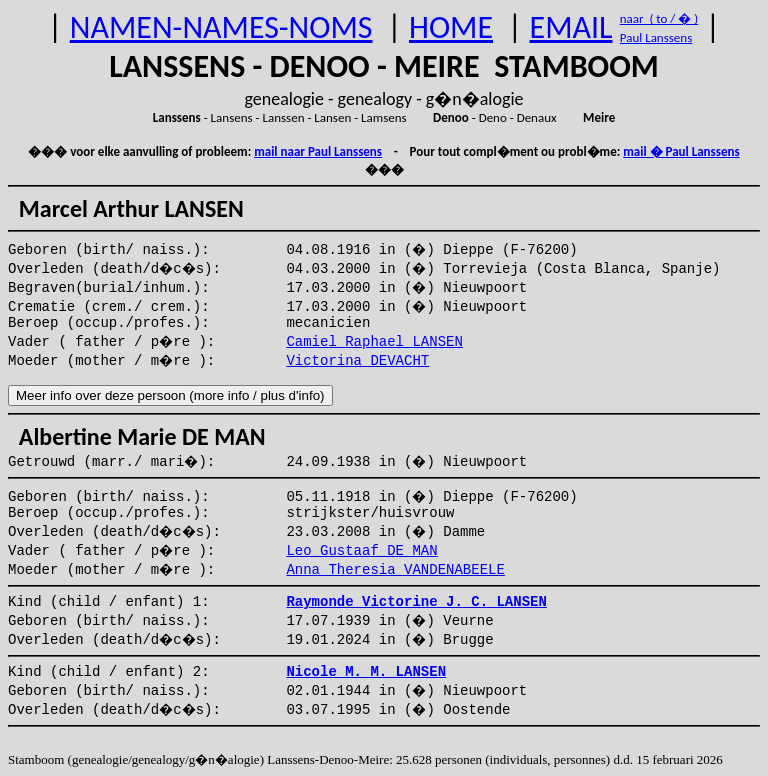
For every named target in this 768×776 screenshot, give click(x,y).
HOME (451, 27)
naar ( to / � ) (659, 18)
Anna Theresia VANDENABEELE (395, 570)
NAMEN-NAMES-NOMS (221, 27)
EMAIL (571, 27)
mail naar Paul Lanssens (318, 151)
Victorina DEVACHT (357, 361)
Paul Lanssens (656, 37)
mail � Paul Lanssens (681, 151)
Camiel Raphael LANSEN (374, 342)
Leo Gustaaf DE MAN (361, 551)
